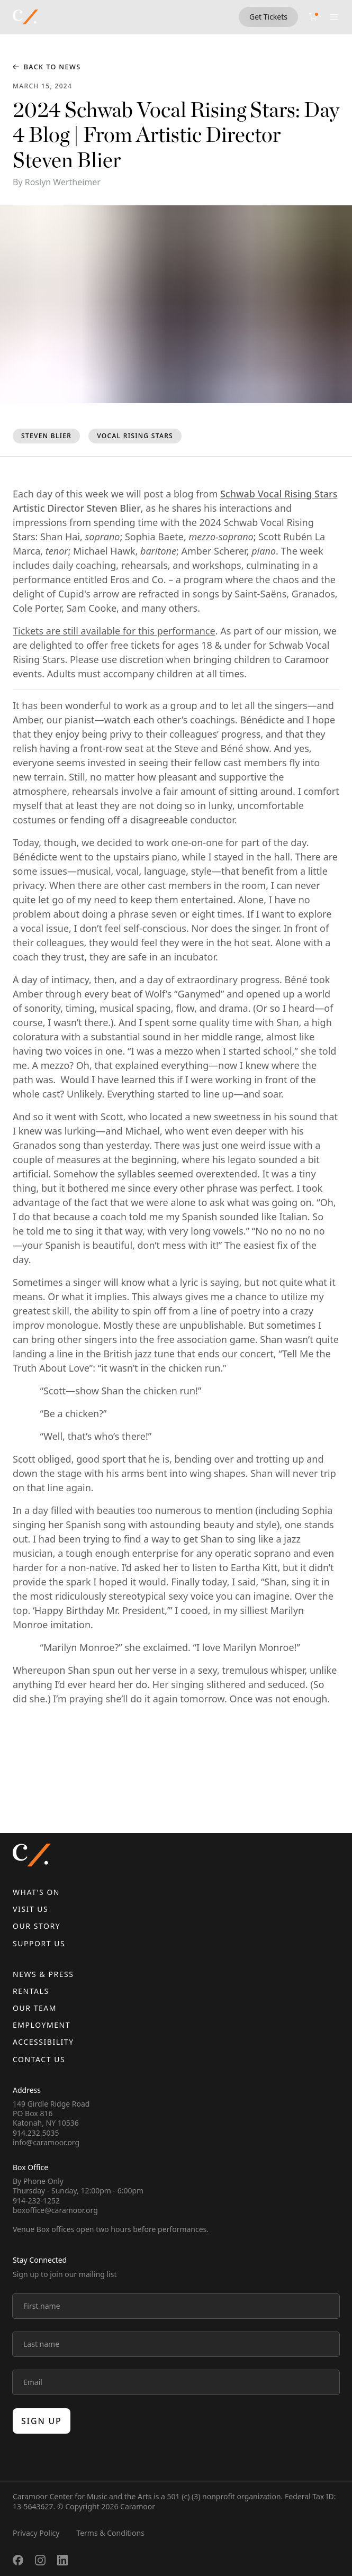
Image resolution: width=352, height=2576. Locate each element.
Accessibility (43, 2042)
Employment (41, 2025)
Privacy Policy (36, 2533)
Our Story (36, 1926)
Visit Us (30, 1909)
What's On (36, 1892)
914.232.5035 (36, 2133)
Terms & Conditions (110, 2533)
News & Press (43, 1974)
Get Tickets (268, 17)
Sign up (41, 2421)
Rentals (31, 1991)
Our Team (35, 2008)
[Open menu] (334, 17)
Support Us (39, 1943)
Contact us (39, 2059)
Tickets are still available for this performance (114, 630)
